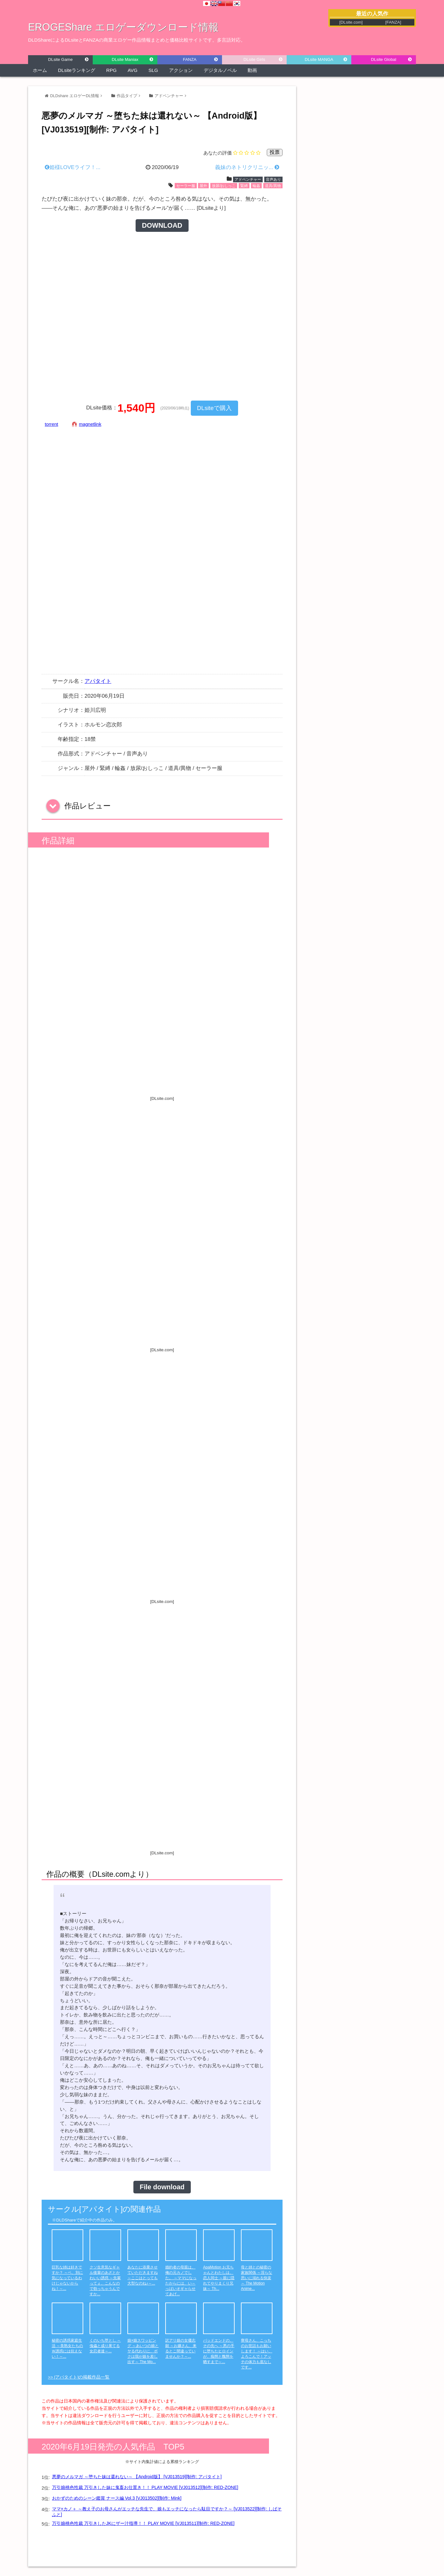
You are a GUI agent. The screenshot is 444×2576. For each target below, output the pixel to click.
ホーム (40, 70)
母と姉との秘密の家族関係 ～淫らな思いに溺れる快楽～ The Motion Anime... (256, 2278)
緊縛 (244, 186)
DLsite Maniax (125, 59)
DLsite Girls (254, 59)
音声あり (273, 179)
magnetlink (90, 424)
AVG (132, 70)
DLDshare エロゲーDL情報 (74, 95)
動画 (252, 70)
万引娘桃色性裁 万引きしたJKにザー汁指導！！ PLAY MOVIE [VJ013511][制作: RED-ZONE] (143, 2523)
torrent (51, 424)
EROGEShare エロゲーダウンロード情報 (123, 27)
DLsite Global (383, 59)
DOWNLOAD (162, 225)
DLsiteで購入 (214, 408)
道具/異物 (273, 186)
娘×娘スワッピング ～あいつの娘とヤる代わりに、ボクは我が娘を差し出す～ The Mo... (143, 2351)
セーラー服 (185, 186)
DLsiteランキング (76, 70)
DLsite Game (60, 59)
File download (162, 2187)
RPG (111, 70)
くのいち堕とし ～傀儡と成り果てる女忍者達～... (105, 2345)
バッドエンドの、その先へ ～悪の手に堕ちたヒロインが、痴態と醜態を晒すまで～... (218, 2351)
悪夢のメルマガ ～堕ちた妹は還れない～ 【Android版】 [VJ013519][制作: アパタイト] (137, 2476)
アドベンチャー (169, 95)
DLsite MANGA (319, 59)
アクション (181, 70)
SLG (153, 70)
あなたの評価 (217, 152)
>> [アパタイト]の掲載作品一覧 (78, 2377)
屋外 (203, 186)
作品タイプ (127, 95)
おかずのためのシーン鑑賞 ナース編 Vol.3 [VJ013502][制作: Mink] (117, 2498)
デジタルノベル (220, 70)
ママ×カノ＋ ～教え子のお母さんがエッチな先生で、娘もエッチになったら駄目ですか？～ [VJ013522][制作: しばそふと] (167, 2511)
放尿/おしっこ (224, 186)
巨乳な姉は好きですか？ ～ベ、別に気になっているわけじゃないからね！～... (67, 2278)
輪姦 (256, 186)
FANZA (189, 59)
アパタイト (98, 681)
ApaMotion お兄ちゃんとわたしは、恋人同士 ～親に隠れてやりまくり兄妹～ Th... (218, 2278)
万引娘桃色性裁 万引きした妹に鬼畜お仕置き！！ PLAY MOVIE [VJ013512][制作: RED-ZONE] (145, 2487)
